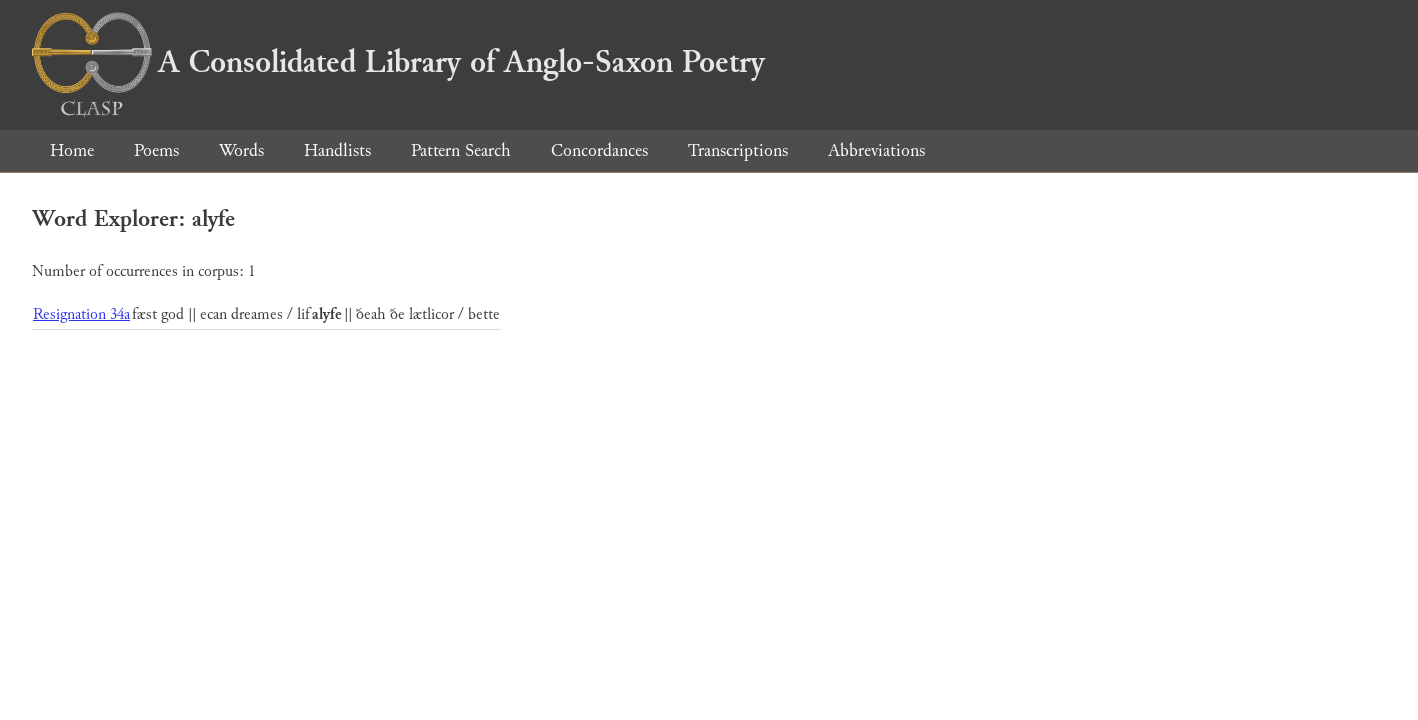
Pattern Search (461, 150)
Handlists (337, 150)
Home (72, 150)
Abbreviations (876, 150)
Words (241, 150)
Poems (156, 150)
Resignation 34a (81, 314)
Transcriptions (738, 150)
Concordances (599, 150)
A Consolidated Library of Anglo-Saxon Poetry (398, 62)
